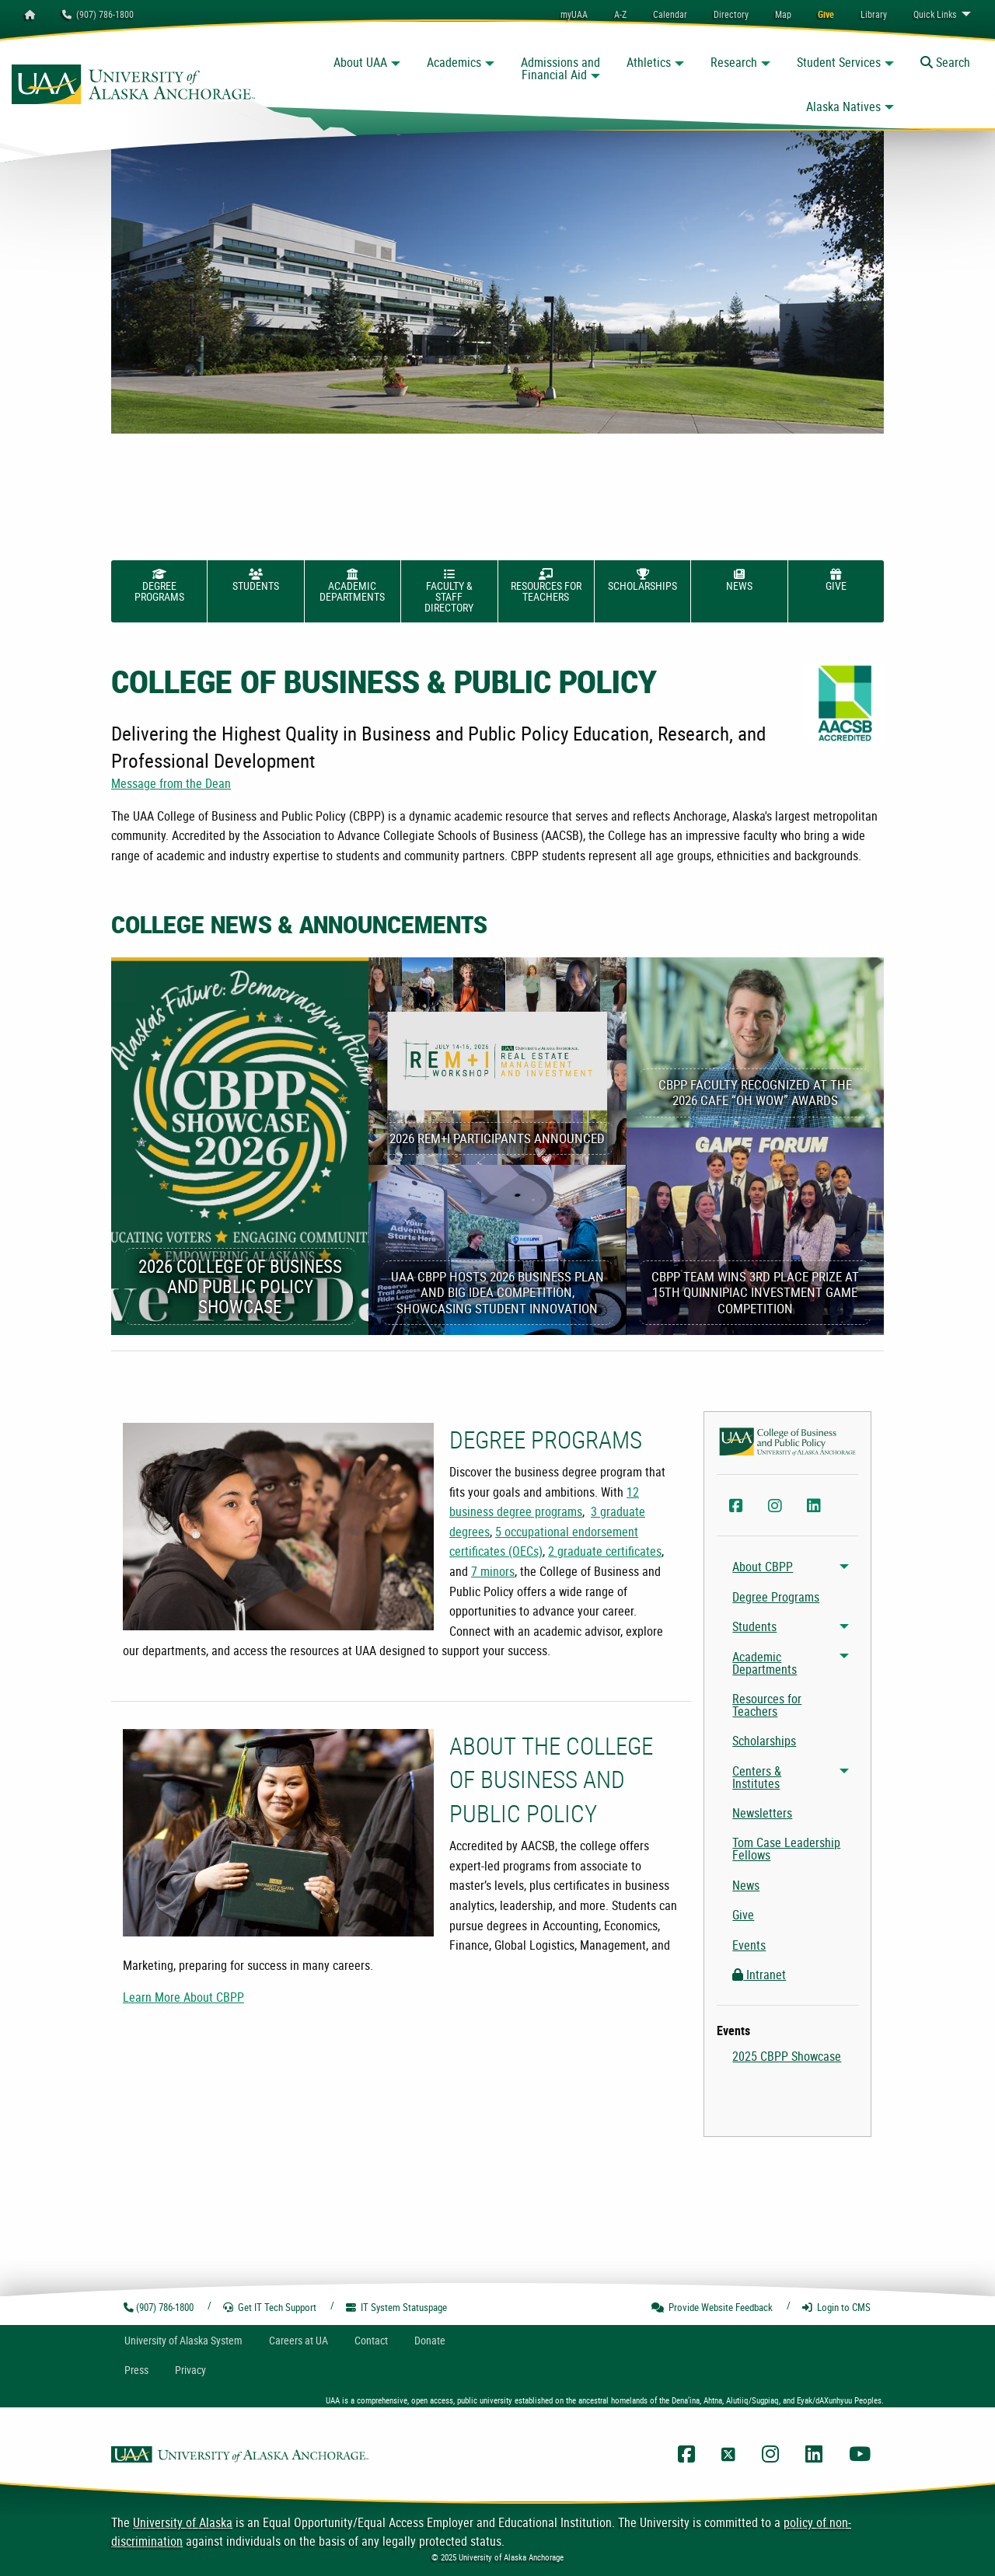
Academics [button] (454, 62)
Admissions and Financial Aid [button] (560, 68)
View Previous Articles (820, 947)
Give (836, 580)
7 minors (493, 1571)
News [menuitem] (745, 1885)
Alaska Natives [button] (843, 106)
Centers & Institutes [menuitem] (756, 1777)
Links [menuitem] (934, 14)
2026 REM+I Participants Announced (497, 1138)
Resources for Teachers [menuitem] (766, 1705)
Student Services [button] (839, 62)
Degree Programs (159, 586)
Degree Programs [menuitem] (775, 1596)
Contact (371, 2340)
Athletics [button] (649, 62)
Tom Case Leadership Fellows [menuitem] (786, 1848)
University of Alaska (182, 2522)
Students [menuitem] (754, 1626)
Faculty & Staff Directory (448, 592)
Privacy (190, 2369)
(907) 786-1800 (98, 14)
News (739, 580)
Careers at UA (298, 2340)
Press (136, 2369)
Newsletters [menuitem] (762, 1812)
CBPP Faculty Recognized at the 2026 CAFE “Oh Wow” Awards (755, 1092)
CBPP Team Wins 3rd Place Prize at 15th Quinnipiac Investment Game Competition (755, 1292)
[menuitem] (670, 14)
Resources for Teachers (546, 586)
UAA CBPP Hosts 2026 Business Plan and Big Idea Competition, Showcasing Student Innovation (497, 1292)
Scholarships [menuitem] (764, 1740)
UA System (183, 2340)
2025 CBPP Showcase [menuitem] (786, 2056)
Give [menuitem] (743, 1914)
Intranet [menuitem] (759, 1974)
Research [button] (733, 62)
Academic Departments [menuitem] (764, 1663)
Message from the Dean (171, 783)
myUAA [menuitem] (574, 14)
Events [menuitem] (749, 1945)
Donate (429, 2340)
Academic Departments (352, 586)
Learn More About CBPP (183, 1997)
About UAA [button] (360, 62)
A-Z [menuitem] (620, 14)
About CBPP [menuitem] (762, 1566)
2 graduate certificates (605, 1551)
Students (255, 580)
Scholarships (642, 580)
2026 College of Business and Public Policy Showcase (240, 1286)
